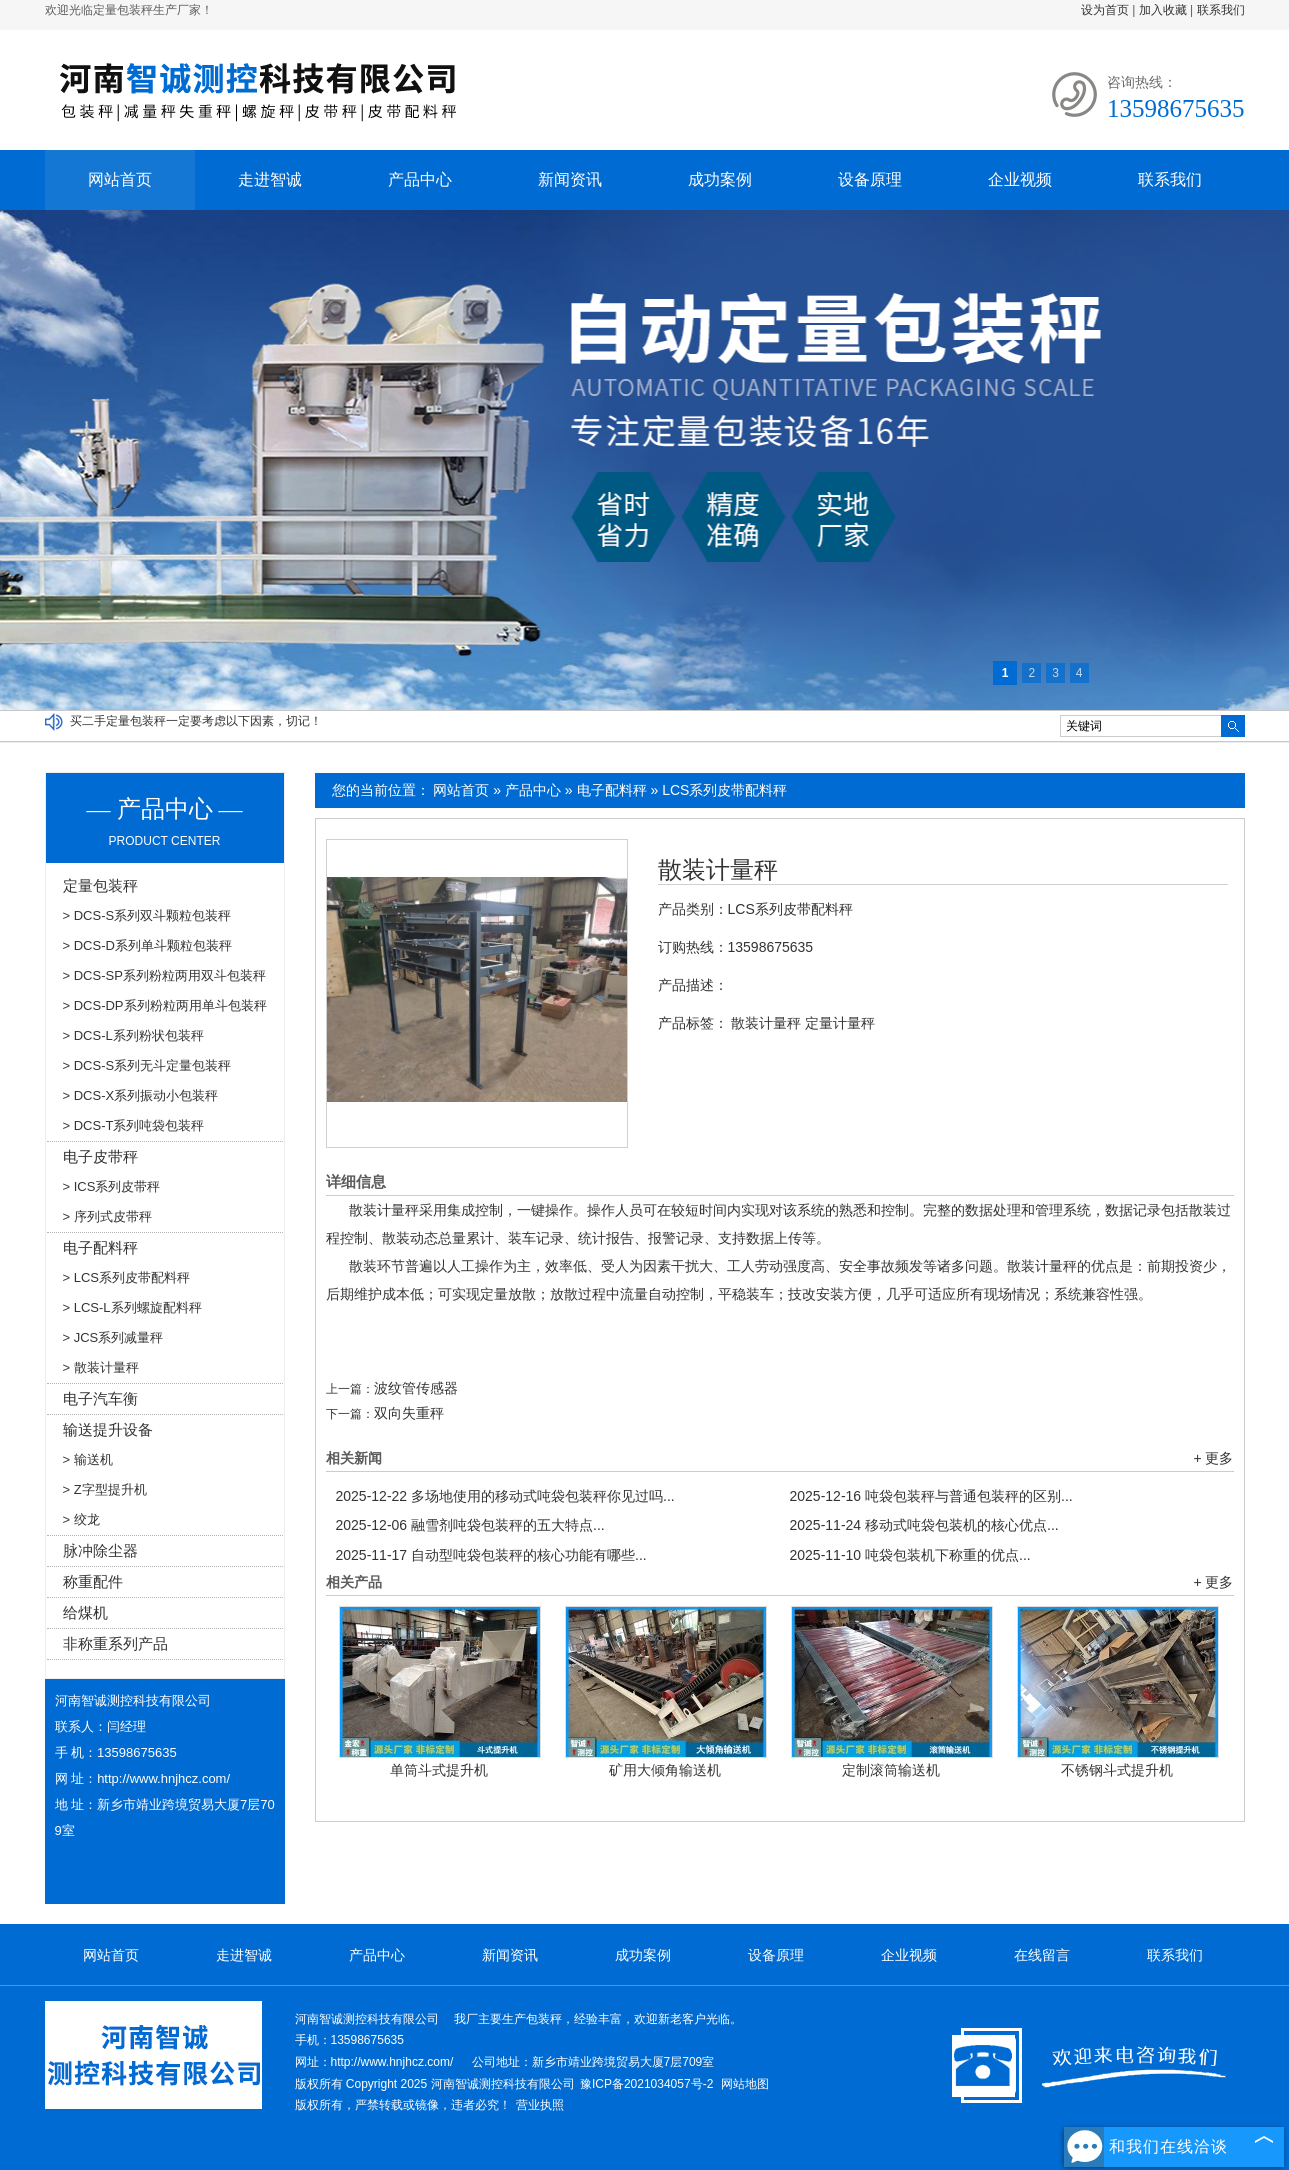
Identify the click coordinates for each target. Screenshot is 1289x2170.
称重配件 (93, 1581)
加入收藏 (1163, 10)
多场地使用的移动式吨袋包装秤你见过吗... (505, 1496)
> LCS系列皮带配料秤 (127, 1277)
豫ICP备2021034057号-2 (646, 2084)
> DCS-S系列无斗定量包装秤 (147, 1065)
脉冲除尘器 (100, 1550)
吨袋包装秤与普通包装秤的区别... (931, 1496)
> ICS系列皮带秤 (112, 1186)
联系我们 (1221, 10)
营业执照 (540, 2105)
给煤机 (85, 1612)
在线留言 (1042, 1955)
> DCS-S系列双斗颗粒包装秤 (147, 915)
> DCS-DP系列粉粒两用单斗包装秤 (165, 1005)
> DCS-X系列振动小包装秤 (141, 1095)
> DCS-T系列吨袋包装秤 (134, 1125)
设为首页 (1105, 10)
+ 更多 (1213, 1458)
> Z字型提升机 (105, 1489)
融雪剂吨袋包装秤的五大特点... (470, 1525)
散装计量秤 (718, 870)
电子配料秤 (612, 790)
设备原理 (870, 179)
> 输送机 (88, 1459)
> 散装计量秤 (101, 1367)
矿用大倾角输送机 (665, 1770)
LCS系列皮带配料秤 (724, 790)
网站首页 (120, 179)
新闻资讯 (570, 179)
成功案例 (720, 179)
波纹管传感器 (416, 1388)
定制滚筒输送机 (891, 1770)
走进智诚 (270, 179)
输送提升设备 (108, 1429)
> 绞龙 (81, 1519)
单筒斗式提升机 (439, 1770)
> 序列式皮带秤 (107, 1216)
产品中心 (420, 179)
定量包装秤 (100, 885)
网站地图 (745, 2084)
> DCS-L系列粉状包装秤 (133, 1035)
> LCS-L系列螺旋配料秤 (132, 1307)
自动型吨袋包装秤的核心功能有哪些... (491, 1555)
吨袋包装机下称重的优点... (910, 1555)
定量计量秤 (840, 1023)
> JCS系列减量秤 (113, 1337)
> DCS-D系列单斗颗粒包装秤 (147, 945)
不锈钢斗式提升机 (1117, 1770)
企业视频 (1020, 179)
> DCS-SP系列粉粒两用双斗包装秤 (164, 975)
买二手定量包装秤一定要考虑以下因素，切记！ (196, 721)
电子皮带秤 (100, 1156)
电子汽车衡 (100, 1398)
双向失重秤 (409, 1413)
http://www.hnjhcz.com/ (163, 1778)
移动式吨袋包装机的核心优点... (924, 1525)
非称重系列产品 (115, 1643)
